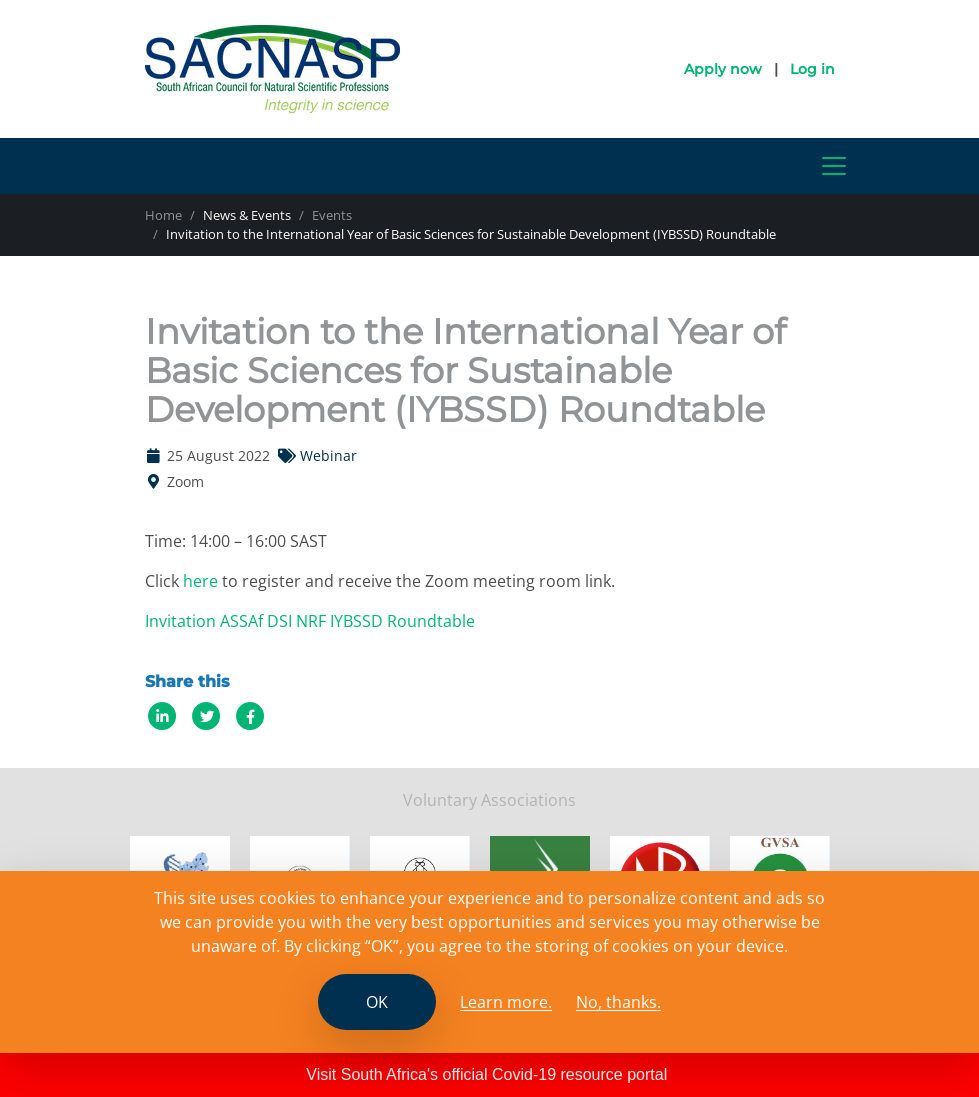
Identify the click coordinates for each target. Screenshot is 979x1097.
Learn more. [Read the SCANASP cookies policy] (506, 1002)
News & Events (247, 215)
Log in (812, 69)
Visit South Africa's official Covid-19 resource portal (486, 1074)
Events (332, 215)
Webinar (328, 455)
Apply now (723, 69)
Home (163, 215)
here (200, 581)
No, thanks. (618, 1002)
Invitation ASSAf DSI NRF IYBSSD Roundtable (310, 621)
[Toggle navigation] (834, 166)
